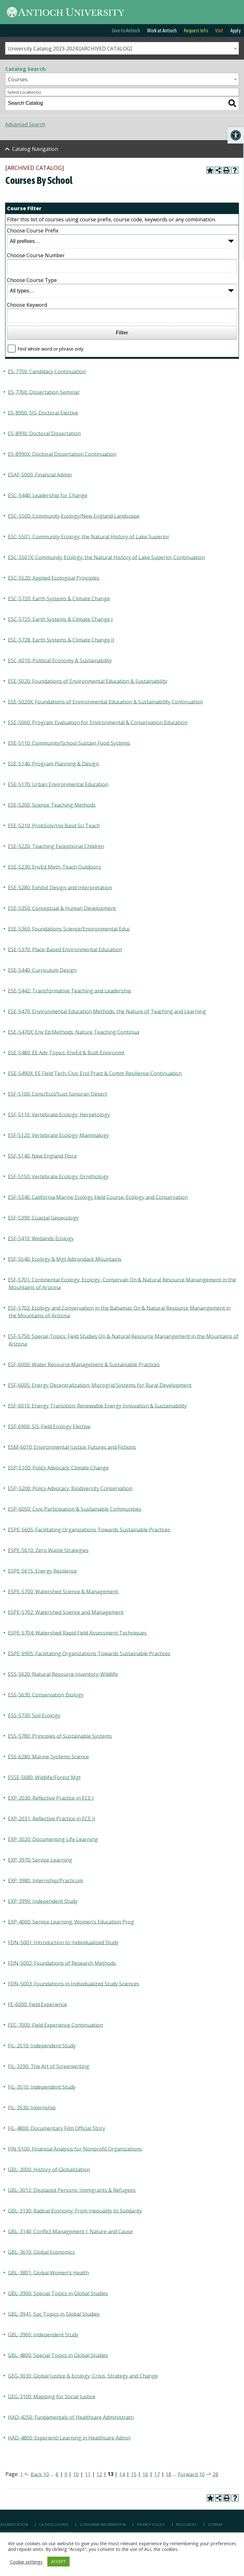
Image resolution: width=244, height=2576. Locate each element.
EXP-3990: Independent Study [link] (43, 1900)
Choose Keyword (27, 304)
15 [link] (134, 2474)
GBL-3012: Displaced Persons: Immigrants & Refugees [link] (72, 2189)
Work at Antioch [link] (162, 30)
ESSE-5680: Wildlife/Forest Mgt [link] (44, 1777)
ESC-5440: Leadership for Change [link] (47, 495)
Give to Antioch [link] (126, 30)
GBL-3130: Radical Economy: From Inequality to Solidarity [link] (75, 2210)
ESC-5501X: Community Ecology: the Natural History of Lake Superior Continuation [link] (106, 556)
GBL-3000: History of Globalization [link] (49, 2169)
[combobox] (122, 48)
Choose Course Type (32, 280)
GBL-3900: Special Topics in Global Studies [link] (58, 2293)
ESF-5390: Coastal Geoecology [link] (43, 1217)
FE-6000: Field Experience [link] (37, 2004)
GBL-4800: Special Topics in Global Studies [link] (58, 2354)
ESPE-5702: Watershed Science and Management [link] (66, 1611)
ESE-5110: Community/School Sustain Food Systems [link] (69, 742)
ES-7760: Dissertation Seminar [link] (44, 391)
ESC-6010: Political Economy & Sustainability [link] (60, 660)
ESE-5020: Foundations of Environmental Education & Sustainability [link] (87, 680)
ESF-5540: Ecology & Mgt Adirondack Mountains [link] (64, 1258)
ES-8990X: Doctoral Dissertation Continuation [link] (62, 453)
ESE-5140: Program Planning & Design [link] (53, 763)
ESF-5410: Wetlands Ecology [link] (41, 1238)
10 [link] (76, 2474)
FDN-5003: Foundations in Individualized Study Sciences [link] (73, 1983)
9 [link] (65, 2474)
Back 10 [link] (39, 2474)
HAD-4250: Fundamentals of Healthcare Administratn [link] (71, 2416)
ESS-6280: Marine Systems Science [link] (48, 1756)
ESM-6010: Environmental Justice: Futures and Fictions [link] (72, 1446)
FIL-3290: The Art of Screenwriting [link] (48, 2066)
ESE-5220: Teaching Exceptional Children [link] (56, 845)
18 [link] (168, 2474)
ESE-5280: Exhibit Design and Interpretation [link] (60, 887)
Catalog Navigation (35, 148)
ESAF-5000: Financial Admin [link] (40, 474)
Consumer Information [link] (103, 2524)
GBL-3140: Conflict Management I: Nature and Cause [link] (70, 2231)
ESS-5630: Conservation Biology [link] (46, 1694)
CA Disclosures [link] (54, 2524)
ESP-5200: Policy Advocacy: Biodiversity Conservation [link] (70, 1488)
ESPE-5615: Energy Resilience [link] (42, 1570)
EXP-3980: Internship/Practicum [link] (45, 1880)
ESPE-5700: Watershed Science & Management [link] (63, 1591)
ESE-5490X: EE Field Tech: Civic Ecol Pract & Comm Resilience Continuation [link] (95, 1073)
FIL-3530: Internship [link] (32, 2107)
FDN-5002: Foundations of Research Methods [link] (62, 1962)
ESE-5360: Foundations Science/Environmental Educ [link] (69, 928)
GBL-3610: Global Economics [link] (41, 2251)
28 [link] (215, 2474)
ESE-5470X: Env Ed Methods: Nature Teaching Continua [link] (73, 1031)
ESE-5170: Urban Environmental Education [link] (58, 784)
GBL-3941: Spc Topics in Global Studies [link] (54, 2313)
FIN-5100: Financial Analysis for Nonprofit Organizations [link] (75, 2148)
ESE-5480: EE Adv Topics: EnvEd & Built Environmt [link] (66, 1052)
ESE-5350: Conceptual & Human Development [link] (62, 907)
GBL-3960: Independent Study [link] (43, 2334)
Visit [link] (219, 30)
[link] (235, 135)
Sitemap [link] (215, 2524)
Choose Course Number (36, 255)
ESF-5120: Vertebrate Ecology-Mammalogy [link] (58, 1134)
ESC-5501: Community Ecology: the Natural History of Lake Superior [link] (88, 536)
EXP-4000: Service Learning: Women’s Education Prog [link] (71, 1921)
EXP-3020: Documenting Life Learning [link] (53, 1838)
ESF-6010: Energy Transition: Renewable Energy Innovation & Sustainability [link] (97, 1405)
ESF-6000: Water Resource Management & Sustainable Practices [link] (84, 1364)
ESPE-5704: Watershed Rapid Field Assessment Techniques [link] (77, 1632)
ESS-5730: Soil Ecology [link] (34, 1715)
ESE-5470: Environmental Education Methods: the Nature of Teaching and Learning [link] (107, 1011)
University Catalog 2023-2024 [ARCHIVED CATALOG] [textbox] (70, 48)
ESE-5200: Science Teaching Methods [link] (52, 804)
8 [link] (57, 2474)
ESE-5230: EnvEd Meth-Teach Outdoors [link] (54, 866)
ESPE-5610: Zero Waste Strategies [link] (48, 1549)
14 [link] (122, 2474)
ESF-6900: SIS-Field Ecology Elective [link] (49, 1426)
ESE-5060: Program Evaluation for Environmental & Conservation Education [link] (97, 722)
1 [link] (21, 2474)
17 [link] (157, 2474)
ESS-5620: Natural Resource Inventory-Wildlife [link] (63, 1673)
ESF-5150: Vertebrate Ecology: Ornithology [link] (58, 1176)
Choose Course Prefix (32, 230)
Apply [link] (235, 30)
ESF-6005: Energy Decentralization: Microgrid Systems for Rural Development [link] (100, 1384)
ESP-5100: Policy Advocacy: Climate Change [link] (58, 1467)
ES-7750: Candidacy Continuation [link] (47, 371)
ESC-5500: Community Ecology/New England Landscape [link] (73, 515)
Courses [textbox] (18, 79)
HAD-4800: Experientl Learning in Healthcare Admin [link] (69, 2437)
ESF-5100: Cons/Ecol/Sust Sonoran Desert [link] (57, 1093)
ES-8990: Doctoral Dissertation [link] (44, 433)
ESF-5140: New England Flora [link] (42, 1155)
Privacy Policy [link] (151, 2524)
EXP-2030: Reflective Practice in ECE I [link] (51, 1797)
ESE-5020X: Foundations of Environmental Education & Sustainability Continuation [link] (105, 701)
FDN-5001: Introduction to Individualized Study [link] (63, 1942)
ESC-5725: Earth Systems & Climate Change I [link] (60, 618)
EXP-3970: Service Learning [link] (40, 1859)
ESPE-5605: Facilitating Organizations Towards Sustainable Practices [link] (89, 1529)
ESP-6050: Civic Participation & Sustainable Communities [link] (74, 1508)
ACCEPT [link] (58, 2561)
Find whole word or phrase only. (50, 349)
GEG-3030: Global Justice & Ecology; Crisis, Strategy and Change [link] (83, 2375)
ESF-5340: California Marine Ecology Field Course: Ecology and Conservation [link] (98, 1196)
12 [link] (99, 2474)
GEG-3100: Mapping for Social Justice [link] (51, 2396)
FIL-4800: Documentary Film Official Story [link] (56, 2127)
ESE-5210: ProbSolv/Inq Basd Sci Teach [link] (54, 825)
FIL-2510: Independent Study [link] (42, 2045)
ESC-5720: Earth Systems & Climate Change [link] (59, 598)
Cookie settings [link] (26, 2562)
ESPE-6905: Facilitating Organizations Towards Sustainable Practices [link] (89, 1653)
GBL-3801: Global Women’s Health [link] (48, 2272)
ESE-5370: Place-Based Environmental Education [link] (65, 949)
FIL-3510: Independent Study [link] (42, 2086)
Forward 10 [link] (191, 2474)
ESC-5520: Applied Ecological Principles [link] (53, 577)
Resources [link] (186, 2524)
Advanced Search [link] (25, 124)
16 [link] (145, 2474)
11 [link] (88, 2474)
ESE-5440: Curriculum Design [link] (42, 969)
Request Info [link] (196, 30)
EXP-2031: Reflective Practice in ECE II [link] (51, 1818)
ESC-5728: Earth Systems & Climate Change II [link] (61, 639)
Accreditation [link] (14, 2524)
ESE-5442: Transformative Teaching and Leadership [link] (69, 990)
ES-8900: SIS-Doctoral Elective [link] (43, 412)
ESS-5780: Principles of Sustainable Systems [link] (60, 1735)
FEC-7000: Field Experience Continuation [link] (55, 2024)
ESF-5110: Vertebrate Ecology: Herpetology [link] (59, 1114)
